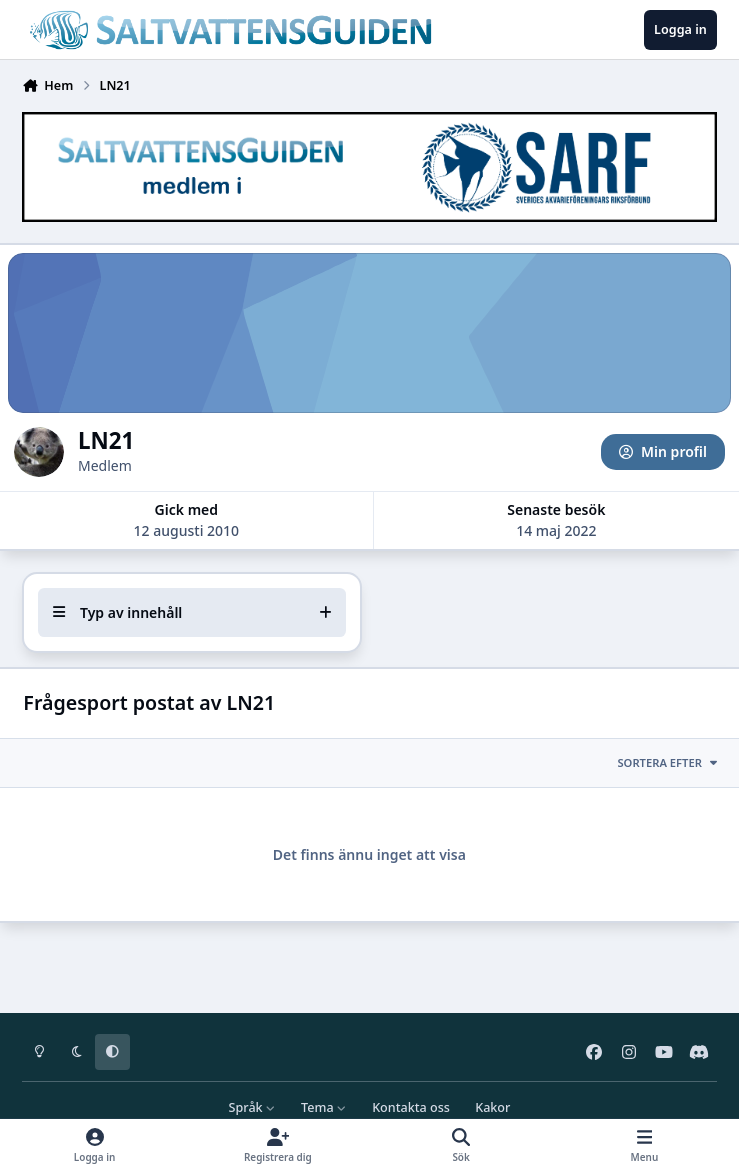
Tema (324, 1107)
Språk (252, 1107)
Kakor (492, 1107)
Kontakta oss (411, 1107)
